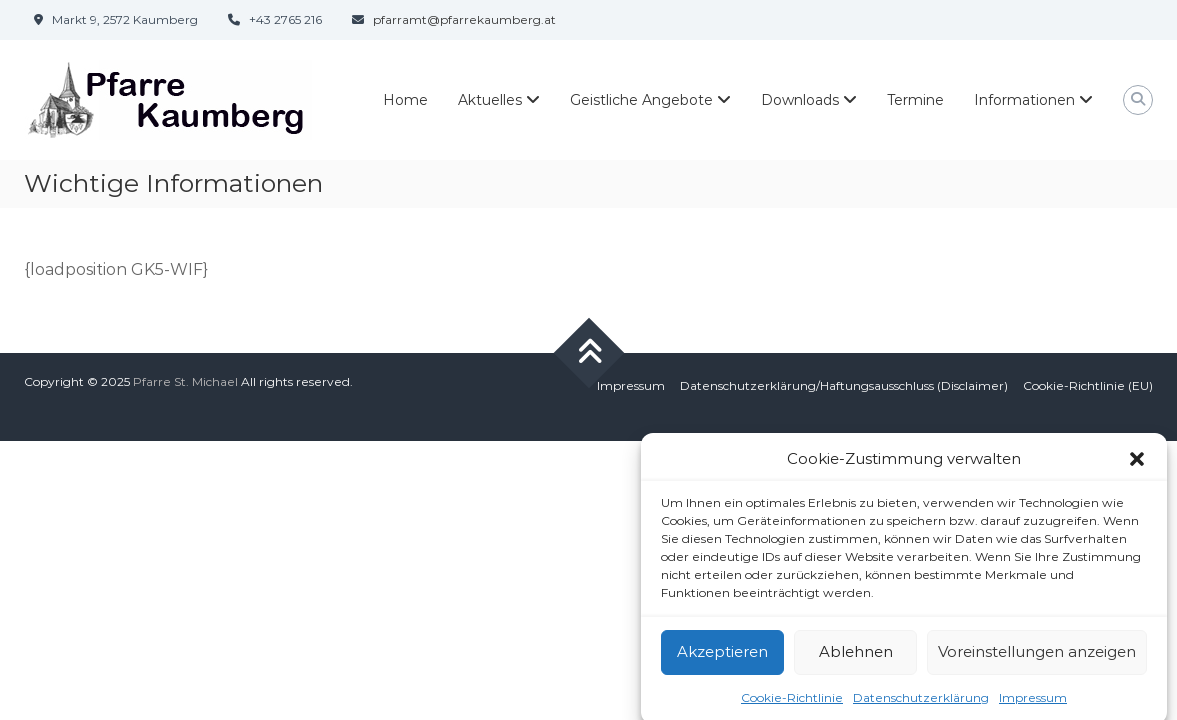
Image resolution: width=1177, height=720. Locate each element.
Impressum (1033, 702)
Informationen (1024, 100)
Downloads (800, 100)
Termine (915, 100)
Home (405, 100)
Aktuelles (490, 100)
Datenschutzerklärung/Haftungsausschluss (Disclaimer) (844, 385)
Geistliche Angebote (641, 100)
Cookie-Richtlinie (792, 702)
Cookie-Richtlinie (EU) (1088, 385)
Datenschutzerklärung (921, 702)
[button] (1137, 465)
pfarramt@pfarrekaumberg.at (464, 19)
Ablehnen (856, 656)
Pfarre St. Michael (185, 381)
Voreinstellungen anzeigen (1037, 656)
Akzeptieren (722, 656)
